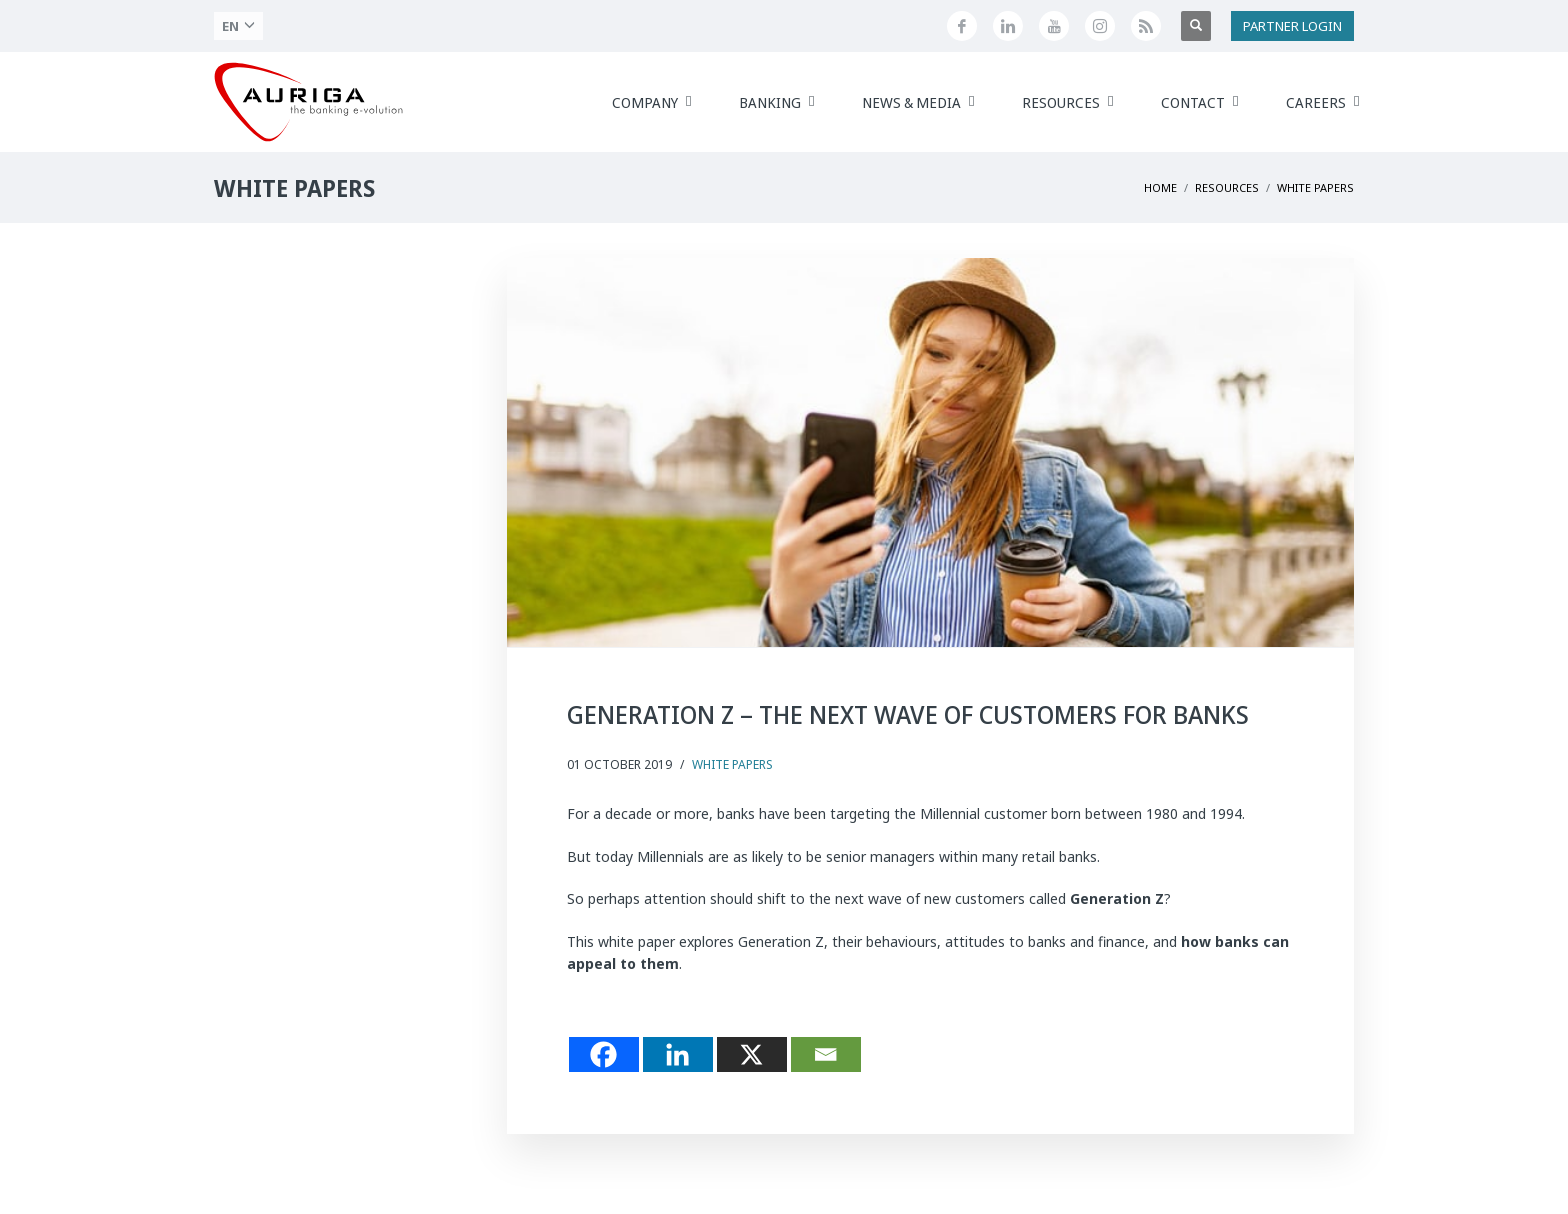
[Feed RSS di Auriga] (1146, 26)
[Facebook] (604, 1054)
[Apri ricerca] (1196, 26)
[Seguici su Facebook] (962, 26)
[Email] (826, 1054)
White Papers (732, 764)
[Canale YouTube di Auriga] (1054, 26)
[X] (752, 1054)
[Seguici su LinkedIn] (1008, 26)
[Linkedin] (678, 1054)
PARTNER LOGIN (1292, 26)
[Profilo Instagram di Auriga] (1100, 26)
